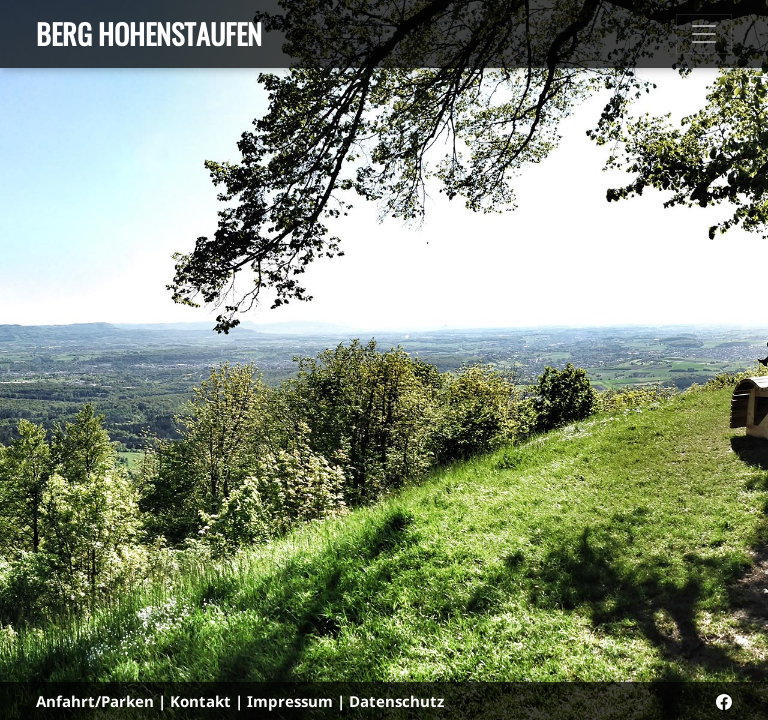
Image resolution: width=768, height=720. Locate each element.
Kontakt (200, 701)
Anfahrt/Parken (95, 701)
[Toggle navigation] (704, 34)
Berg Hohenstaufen (149, 33)
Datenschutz (396, 701)
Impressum (290, 701)
